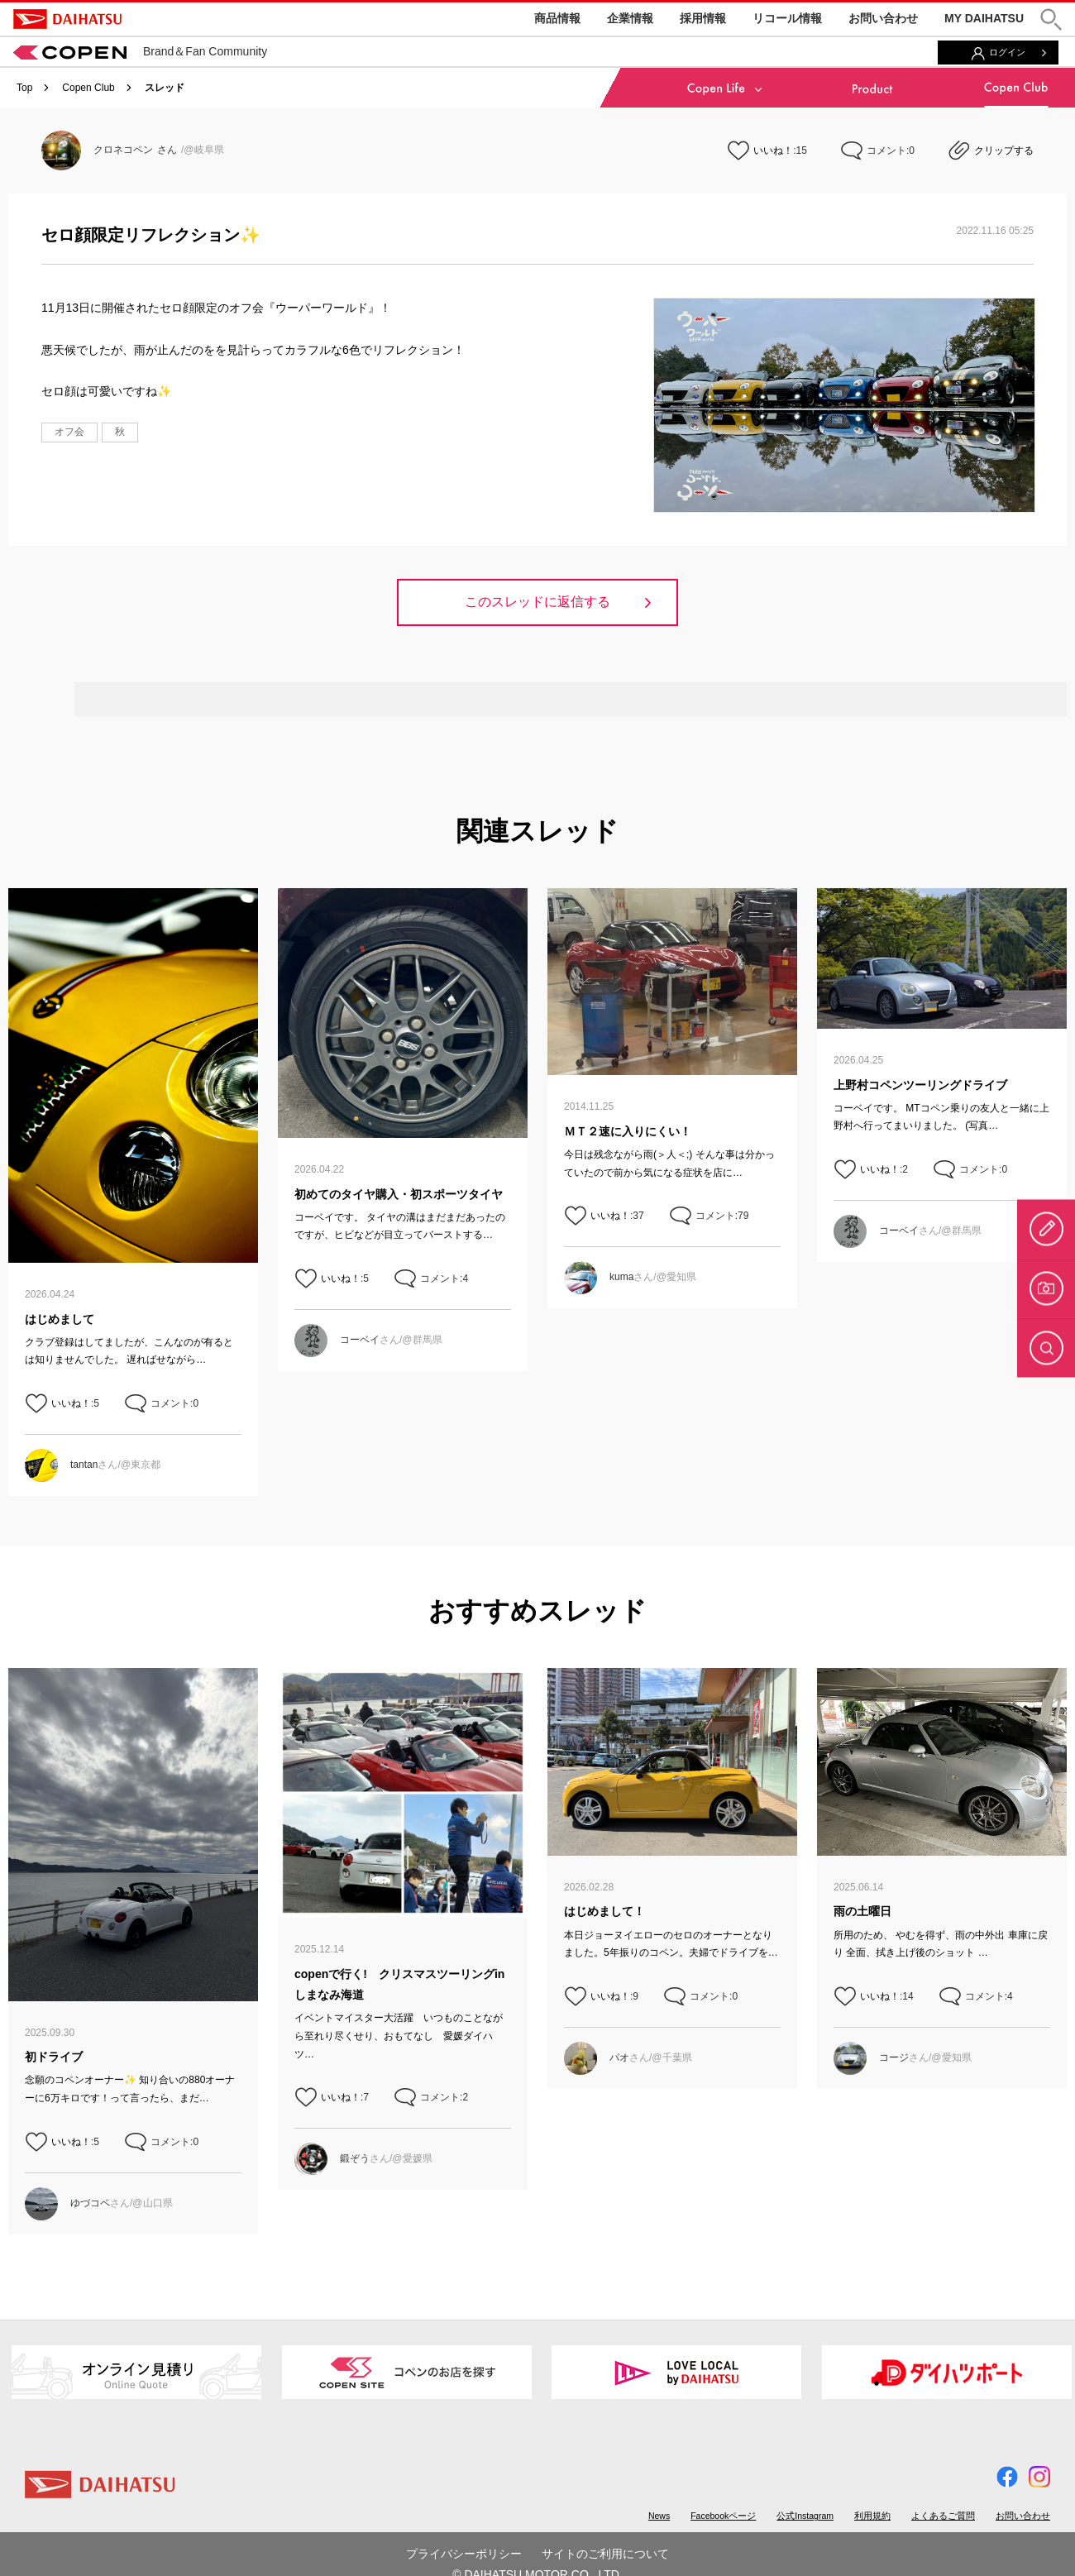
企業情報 (630, 18)
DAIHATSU (67, 19)
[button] (1051, 19)
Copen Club (88, 87)
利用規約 (872, 2516)
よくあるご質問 (943, 2516)
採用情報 (703, 18)
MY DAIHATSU (984, 18)
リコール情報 (787, 18)
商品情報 (557, 18)
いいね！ (773, 150)
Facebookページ (723, 2516)
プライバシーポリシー (464, 2553)
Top (24, 87)
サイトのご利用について (605, 2553)
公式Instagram (805, 2516)
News (659, 2516)
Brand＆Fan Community (140, 51)
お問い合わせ (883, 18)
